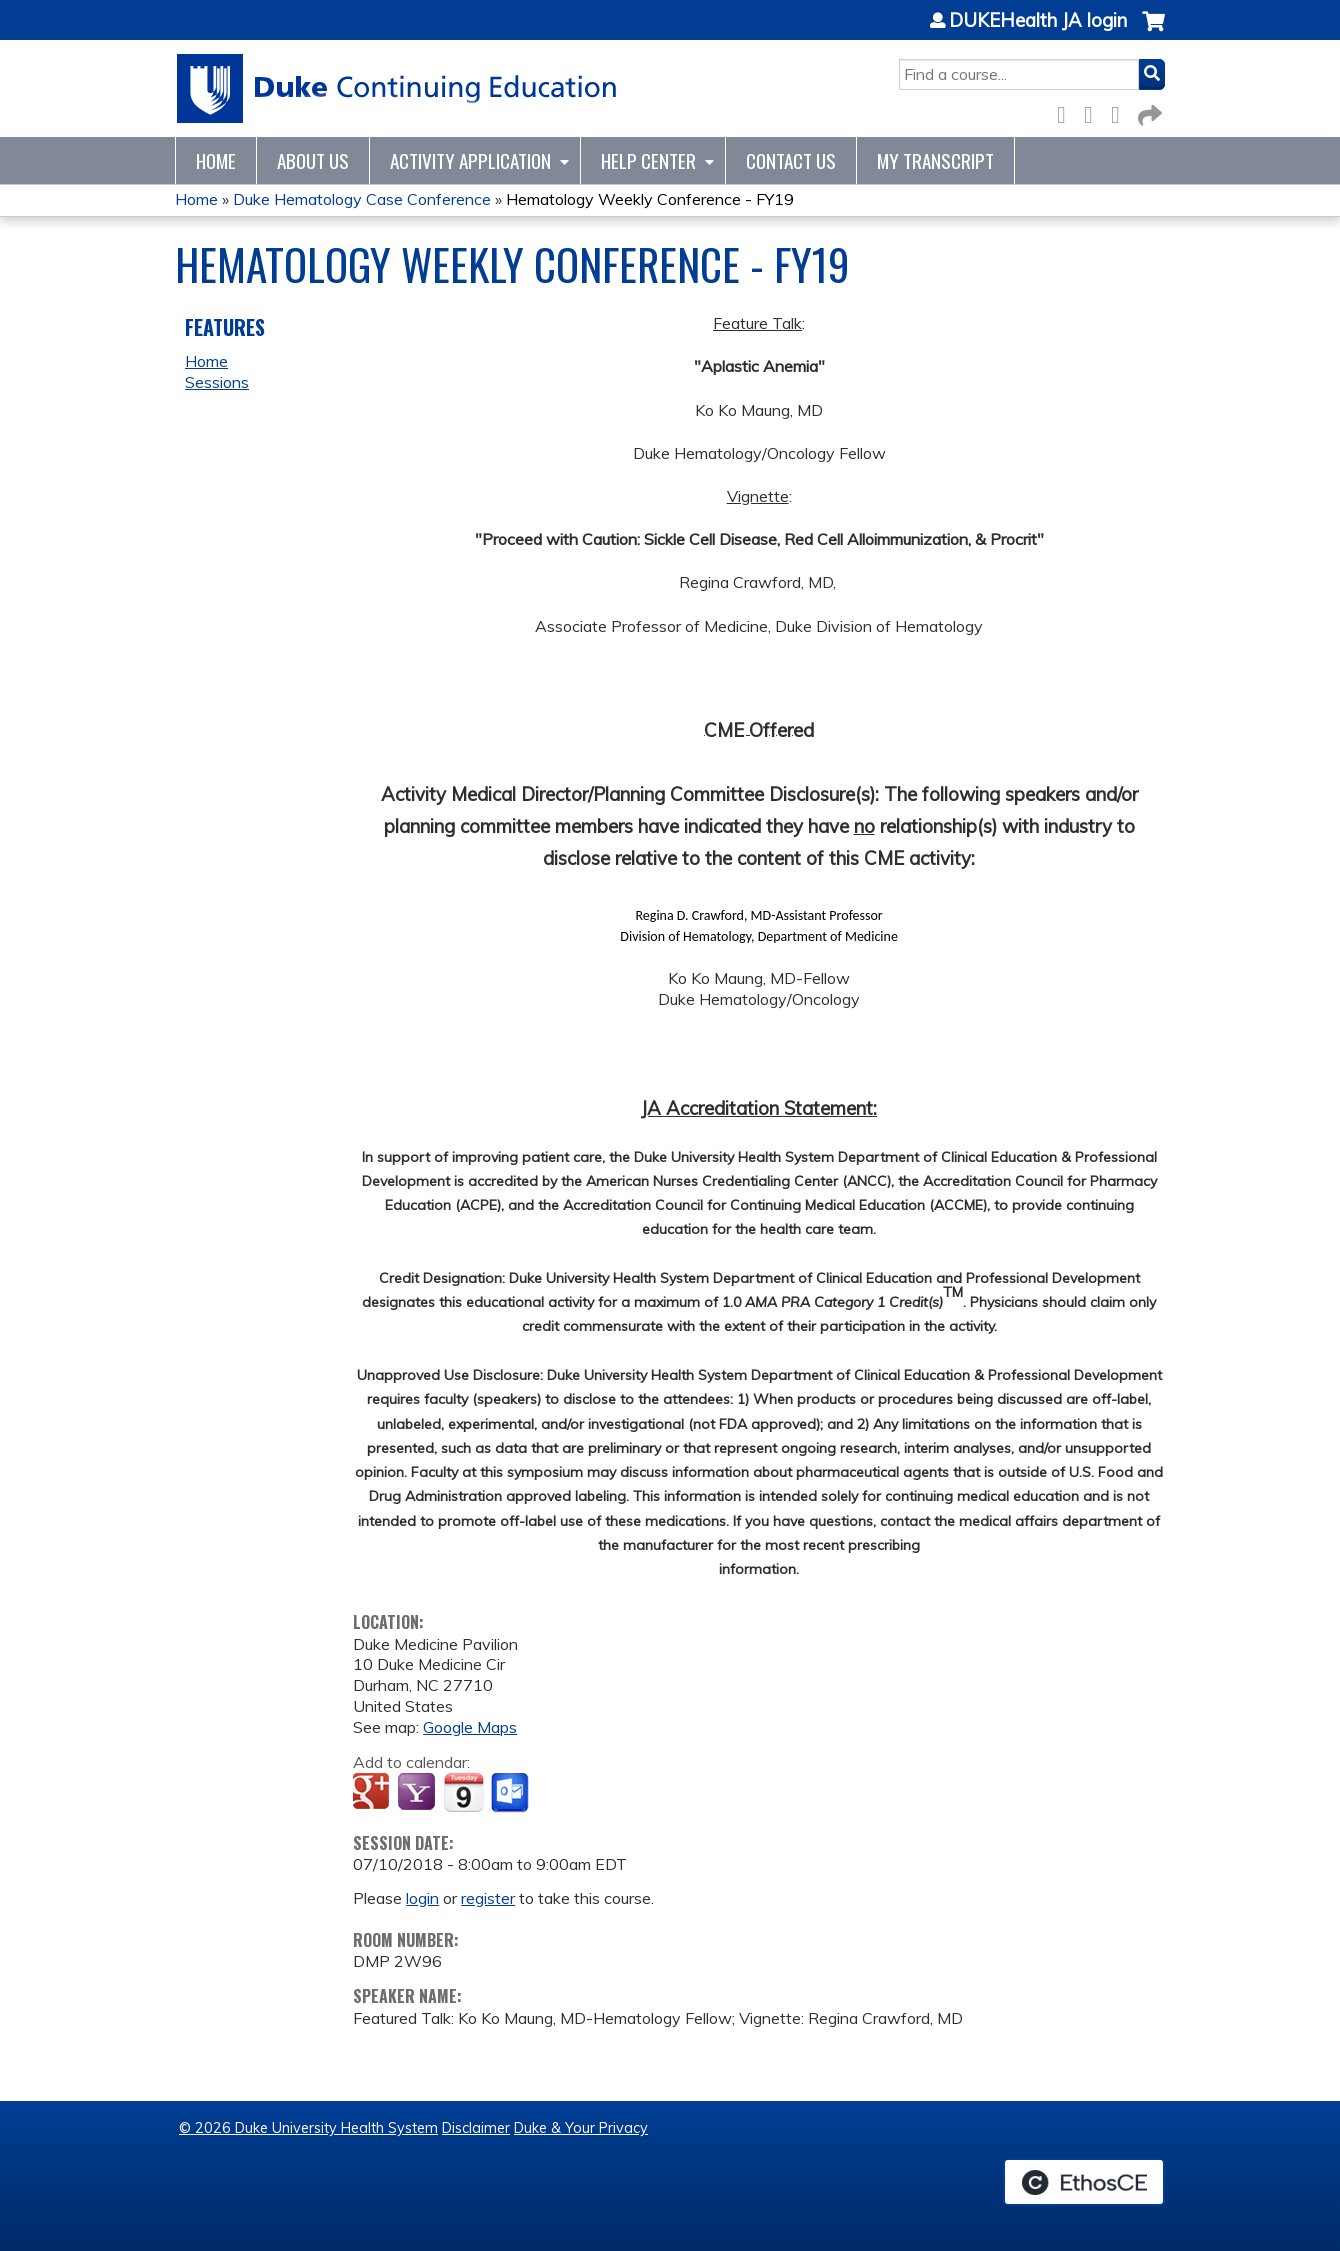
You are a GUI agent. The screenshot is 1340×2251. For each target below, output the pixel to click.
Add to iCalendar (463, 1792)
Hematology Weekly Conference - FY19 (650, 199)
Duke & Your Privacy (581, 2128)
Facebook (1067, 111)
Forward (1148, 111)
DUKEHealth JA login (1038, 21)
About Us (313, 160)
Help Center (648, 160)
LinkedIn (1121, 111)
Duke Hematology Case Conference (362, 199)
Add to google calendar (373, 1793)
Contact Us (791, 160)
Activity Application (470, 160)
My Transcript (935, 160)
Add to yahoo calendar (418, 1793)
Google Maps (470, 1727)
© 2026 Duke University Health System (308, 2128)
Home (216, 160)
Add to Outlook (511, 1793)
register (488, 1898)
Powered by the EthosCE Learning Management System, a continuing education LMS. (1084, 2182)
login (422, 1898)
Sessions (217, 382)
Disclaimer (476, 2128)
